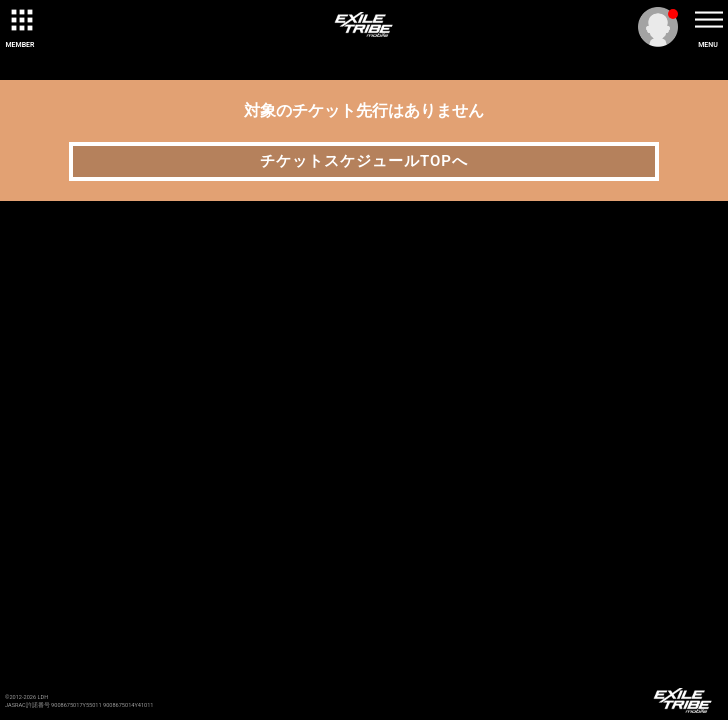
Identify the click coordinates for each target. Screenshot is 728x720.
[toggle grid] (20, 20)
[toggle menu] (708, 20)
